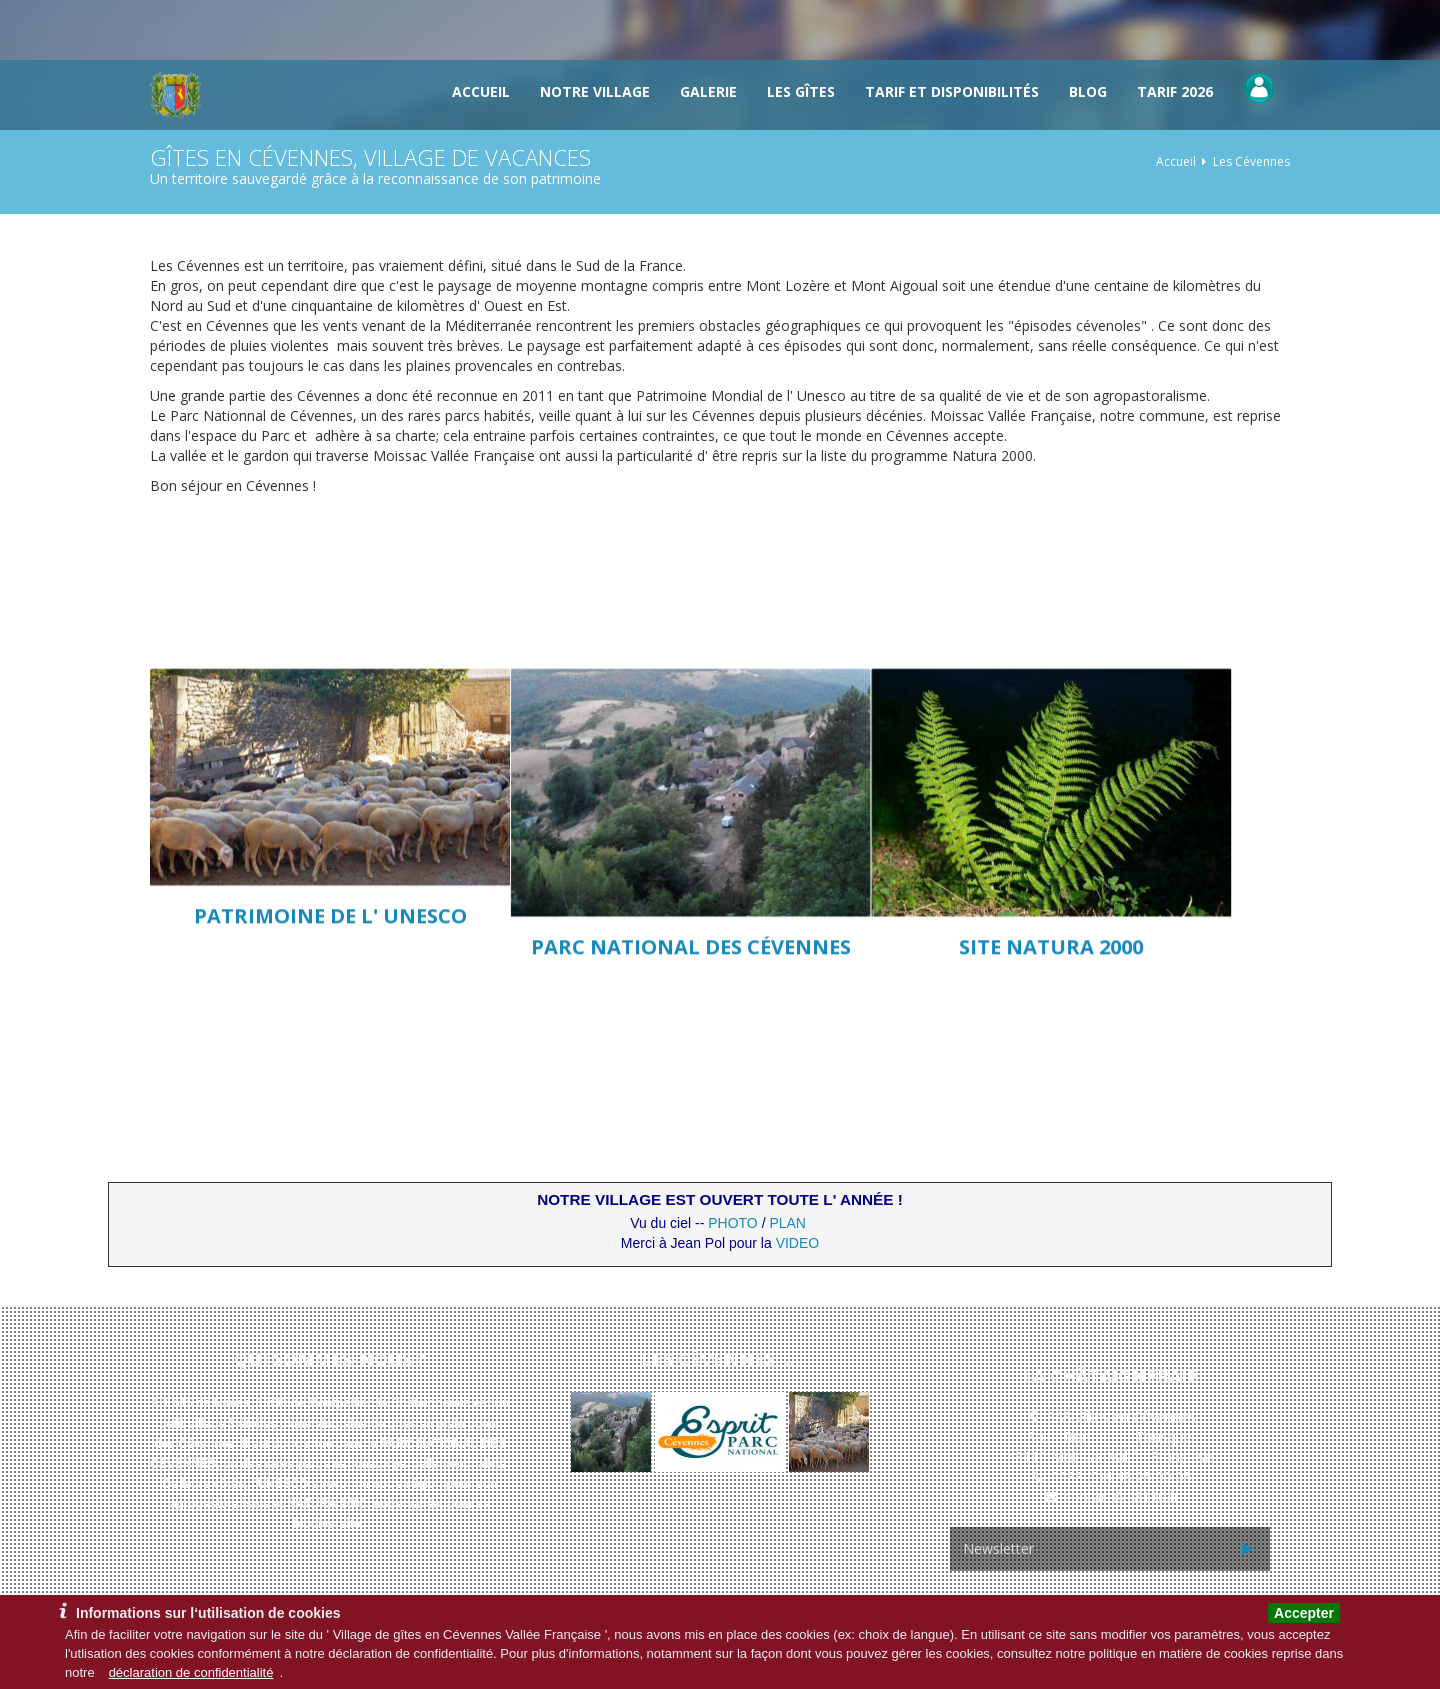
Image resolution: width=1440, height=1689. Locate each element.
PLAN (787, 1223)
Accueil (481, 91)
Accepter (1304, 1613)
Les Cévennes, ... (720, 1359)
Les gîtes (801, 91)
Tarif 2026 (1175, 91)
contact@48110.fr (1121, 1496)
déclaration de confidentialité (191, 1672)
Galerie (708, 91)
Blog (1088, 91)
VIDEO (798, 1243)
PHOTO (733, 1223)
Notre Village (595, 91)
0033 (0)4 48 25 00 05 (1121, 1476)
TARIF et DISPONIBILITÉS (952, 91)
